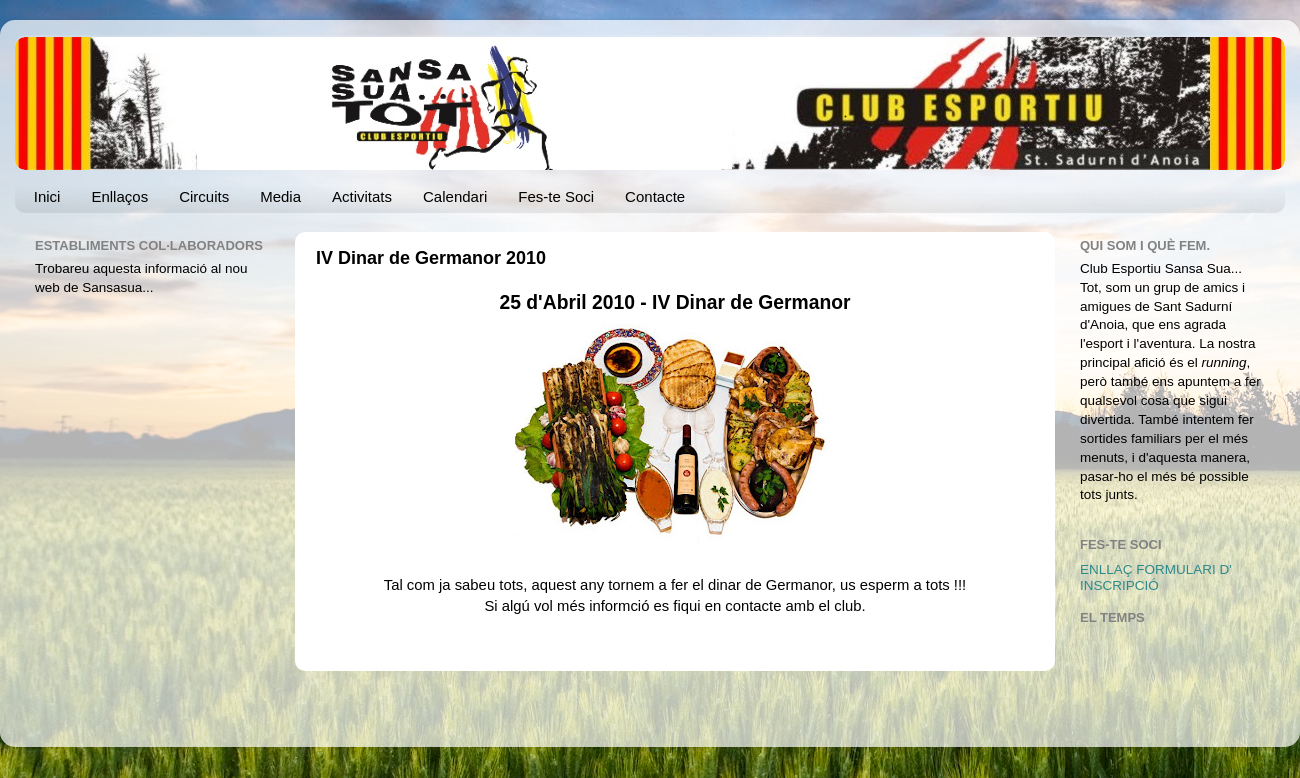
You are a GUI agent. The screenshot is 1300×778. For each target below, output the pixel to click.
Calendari (455, 196)
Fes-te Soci (556, 196)
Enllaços (119, 196)
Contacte (655, 196)
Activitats (362, 196)
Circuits (204, 196)
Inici (47, 196)
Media (280, 196)
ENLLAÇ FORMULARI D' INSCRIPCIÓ (1156, 577)
